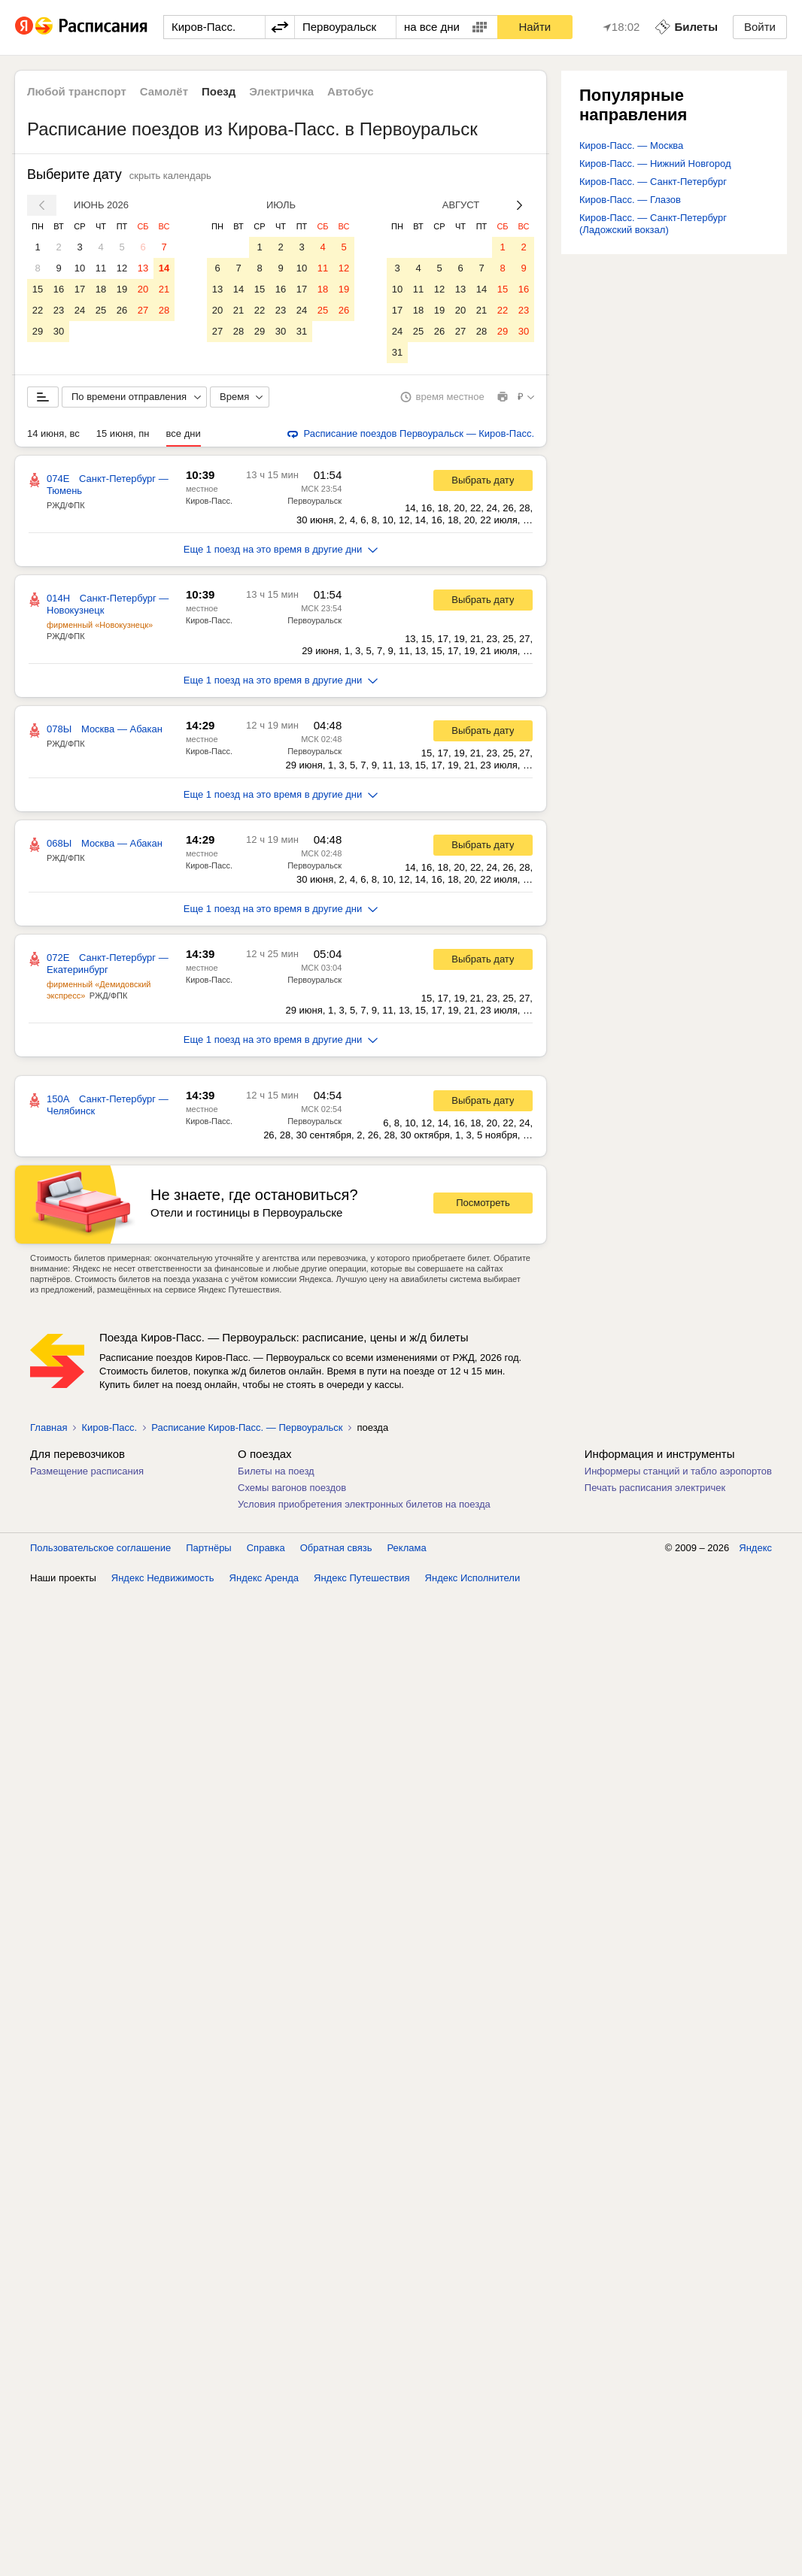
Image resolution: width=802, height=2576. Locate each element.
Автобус (350, 91)
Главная (48, 1427)
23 (58, 310)
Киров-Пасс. (209, 500)
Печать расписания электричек (655, 1487)
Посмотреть (483, 1202)
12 (122, 268)
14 (164, 268)
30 (58, 331)
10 (79, 268)
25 (101, 310)
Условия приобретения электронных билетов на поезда (364, 1504)
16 (58, 289)
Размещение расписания (87, 1471)
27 (143, 310)
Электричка (281, 91)
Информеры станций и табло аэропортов (678, 1471)
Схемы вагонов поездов (292, 1487)
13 (143, 268)
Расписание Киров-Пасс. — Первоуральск (246, 1427)
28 (164, 310)
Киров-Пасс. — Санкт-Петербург (653, 181)
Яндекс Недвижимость (162, 1577)
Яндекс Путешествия (362, 1577)
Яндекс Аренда (264, 1577)
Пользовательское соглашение (100, 1547)
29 (37, 331)
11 (101, 268)
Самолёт (164, 91)
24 (79, 310)
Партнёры (208, 1547)
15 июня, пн (123, 433)
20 (143, 289)
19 (122, 289)
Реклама (407, 1547)
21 (164, 289)
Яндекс (755, 1547)
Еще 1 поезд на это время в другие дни (281, 549)
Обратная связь (336, 1547)
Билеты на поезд (276, 1471)
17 (79, 289)
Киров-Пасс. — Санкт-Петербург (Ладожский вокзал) (653, 223)
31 (301, 331)
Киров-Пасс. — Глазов (630, 199)
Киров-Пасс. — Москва (631, 145)
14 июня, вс (53, 433)
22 (37, 310)
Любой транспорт (76, 91)
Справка (266, 1547)
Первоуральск (314, 500)
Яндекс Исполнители (473, 1577)
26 (122, 310)
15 (37, 289)
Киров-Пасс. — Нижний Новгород (655, 163)
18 (101, 289)
